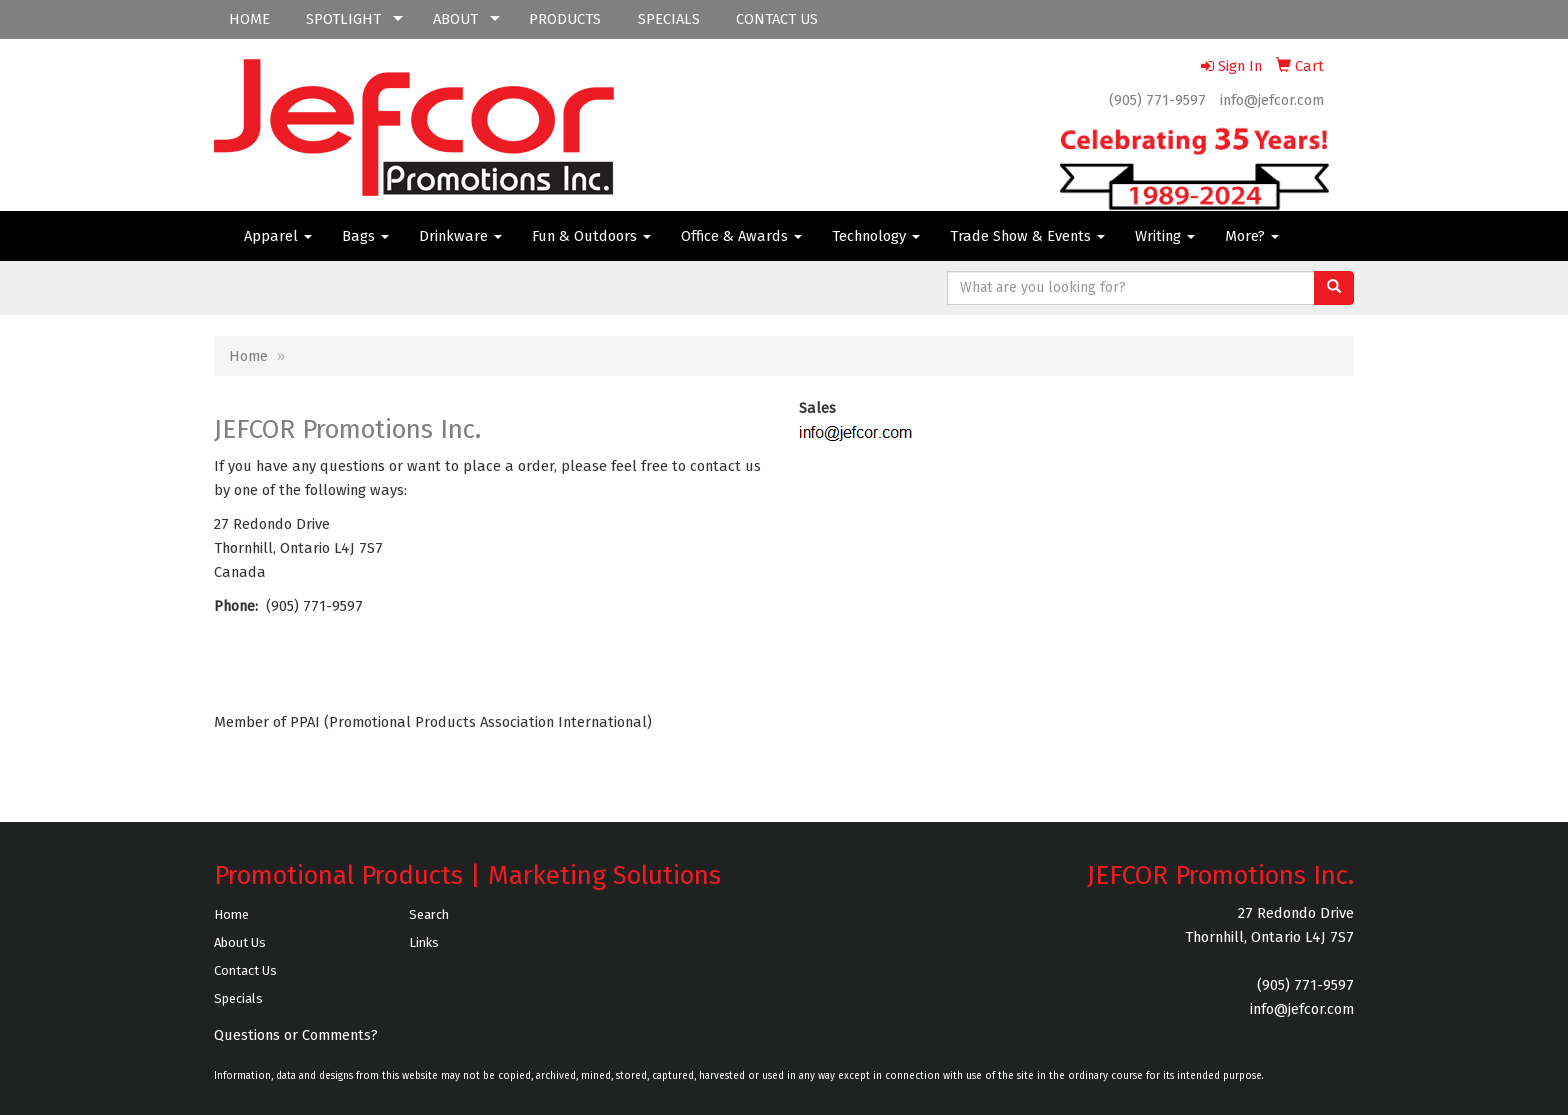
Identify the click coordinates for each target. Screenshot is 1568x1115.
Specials (238, 998)
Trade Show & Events (1027, 236)
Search (429, 914)
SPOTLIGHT (343, 19)
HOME (249, 19)
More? (1252, 236)
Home (248, 356)
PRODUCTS (565, 19)
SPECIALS (669, 19)
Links (424, 942)
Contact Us (245, 970)
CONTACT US (777, 19)
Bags (365, 236)
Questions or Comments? (296, 1035)
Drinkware (460, 236)
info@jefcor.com (1272, 100)
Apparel (278, 236)
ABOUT (455, 19)
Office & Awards (741, 236)
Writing (1165, 236)
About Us (240, 942)
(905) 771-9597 (1157, 100)
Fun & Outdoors (591, 236)
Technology (876, 236)
